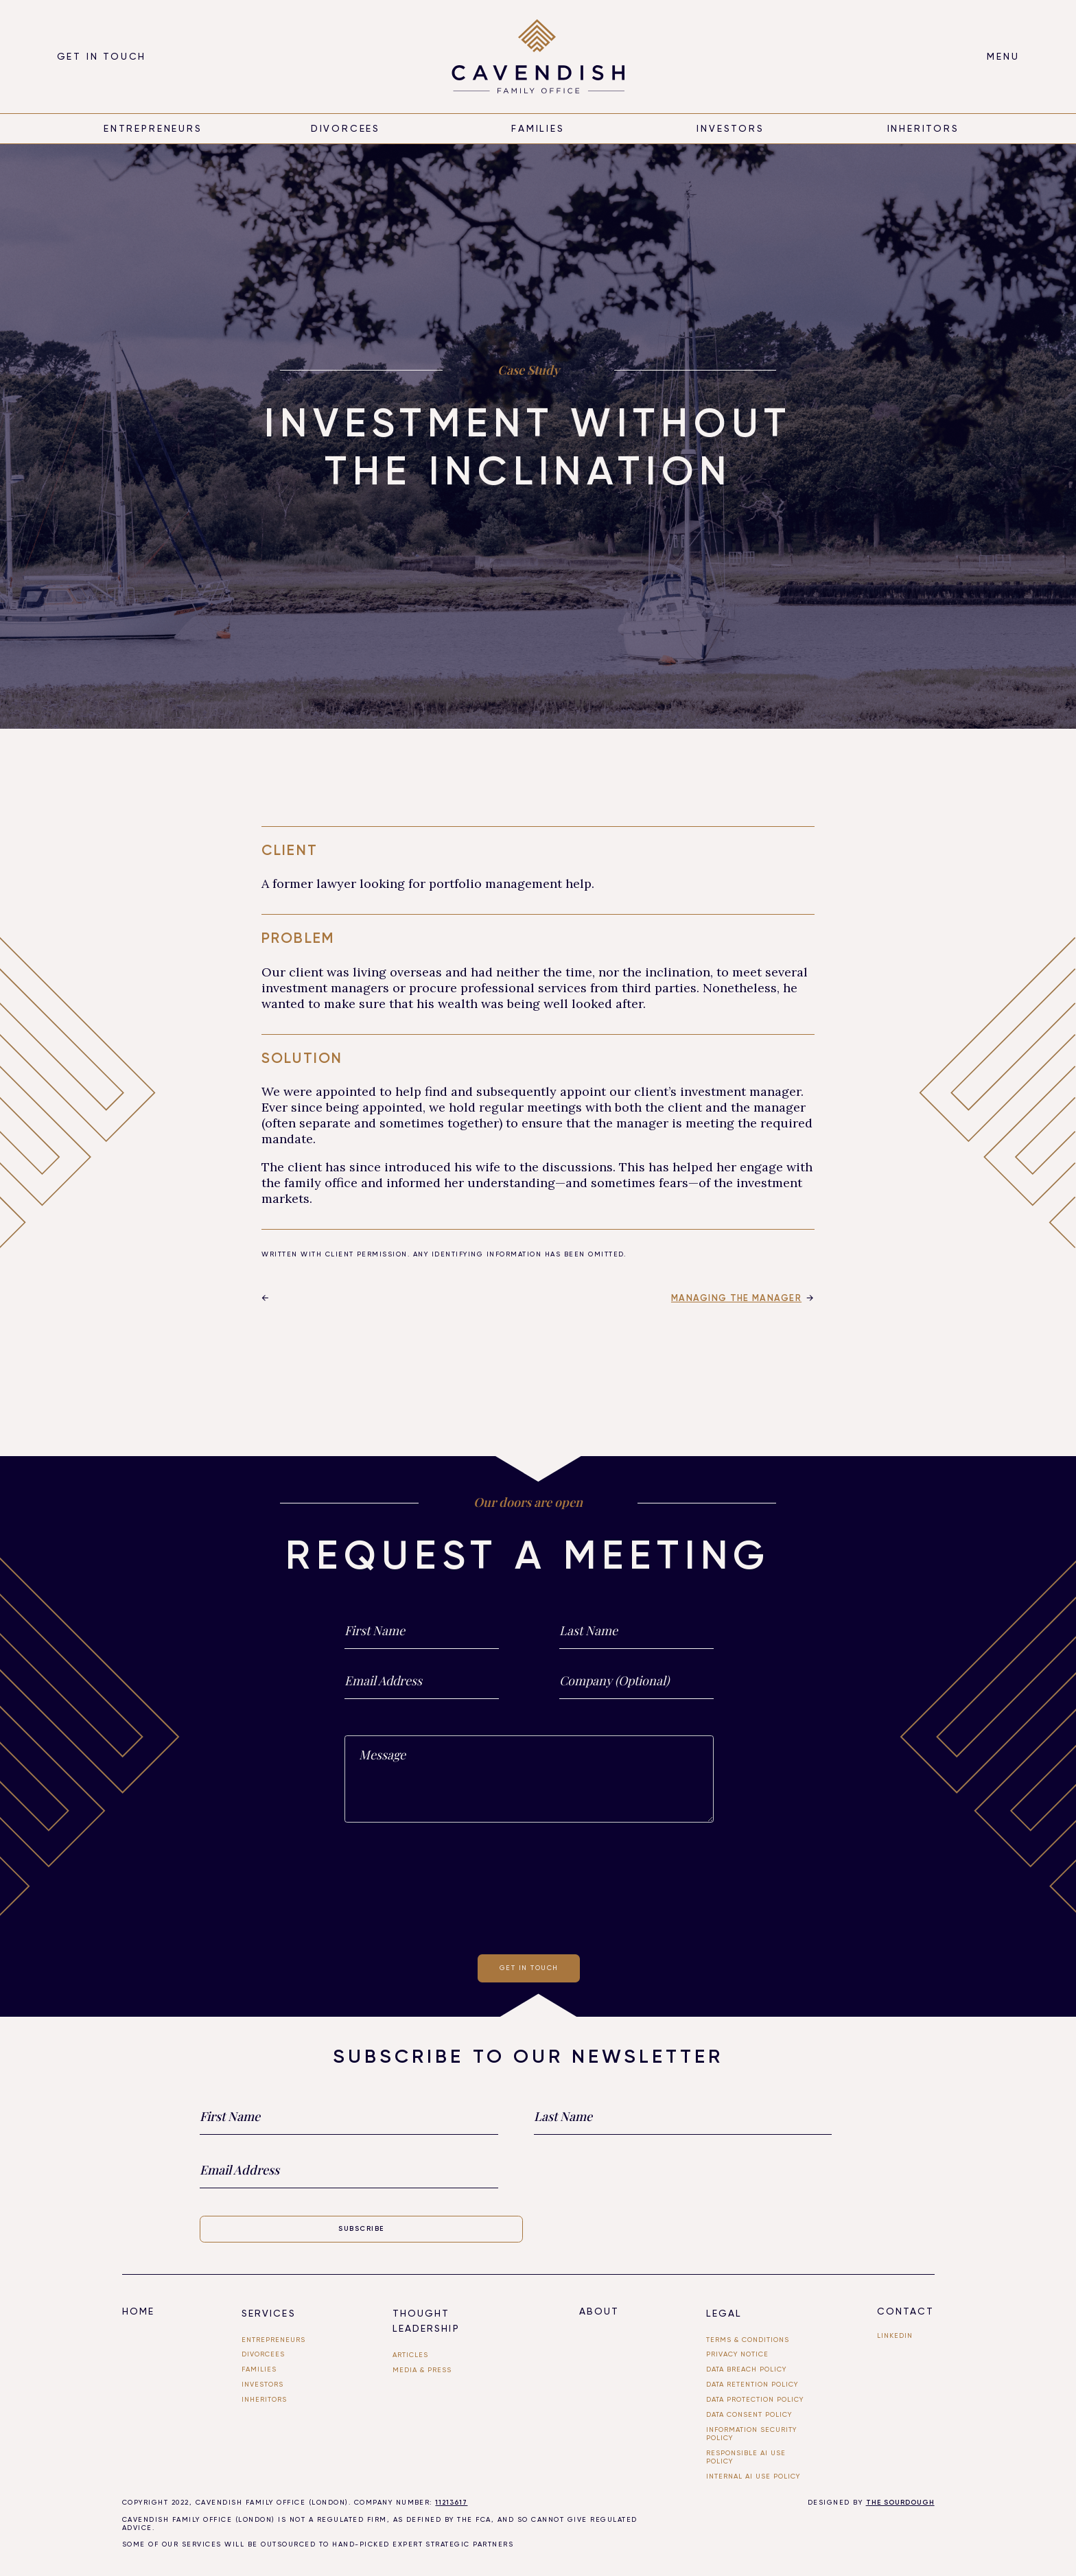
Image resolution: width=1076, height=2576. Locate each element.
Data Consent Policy (749, 2414)
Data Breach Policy (746, 2369)
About (599, 2311)
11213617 (451, 2502)
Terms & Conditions (747, 2339)
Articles (410, 2354)
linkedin (895, 2335)
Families (538, 128)
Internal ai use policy (753, 2476)
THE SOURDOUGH (900, 2502)
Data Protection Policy (755, 2399)
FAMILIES (259, 2369)
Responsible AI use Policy (746, 2457)
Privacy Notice (737, 2354)
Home (138, 2311)
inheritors (923, 128)
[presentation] (529, 1885)
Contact (906, 2311)
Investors (730, 128)
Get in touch (102, 56)
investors (262, 2384)
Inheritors (264, 2399)
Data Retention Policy (752, 2384)
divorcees (345, 128)
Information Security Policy (751, 2434)
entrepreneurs (153, 128)
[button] (1003, 56)
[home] (538, 56)
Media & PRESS (422, 2370)
